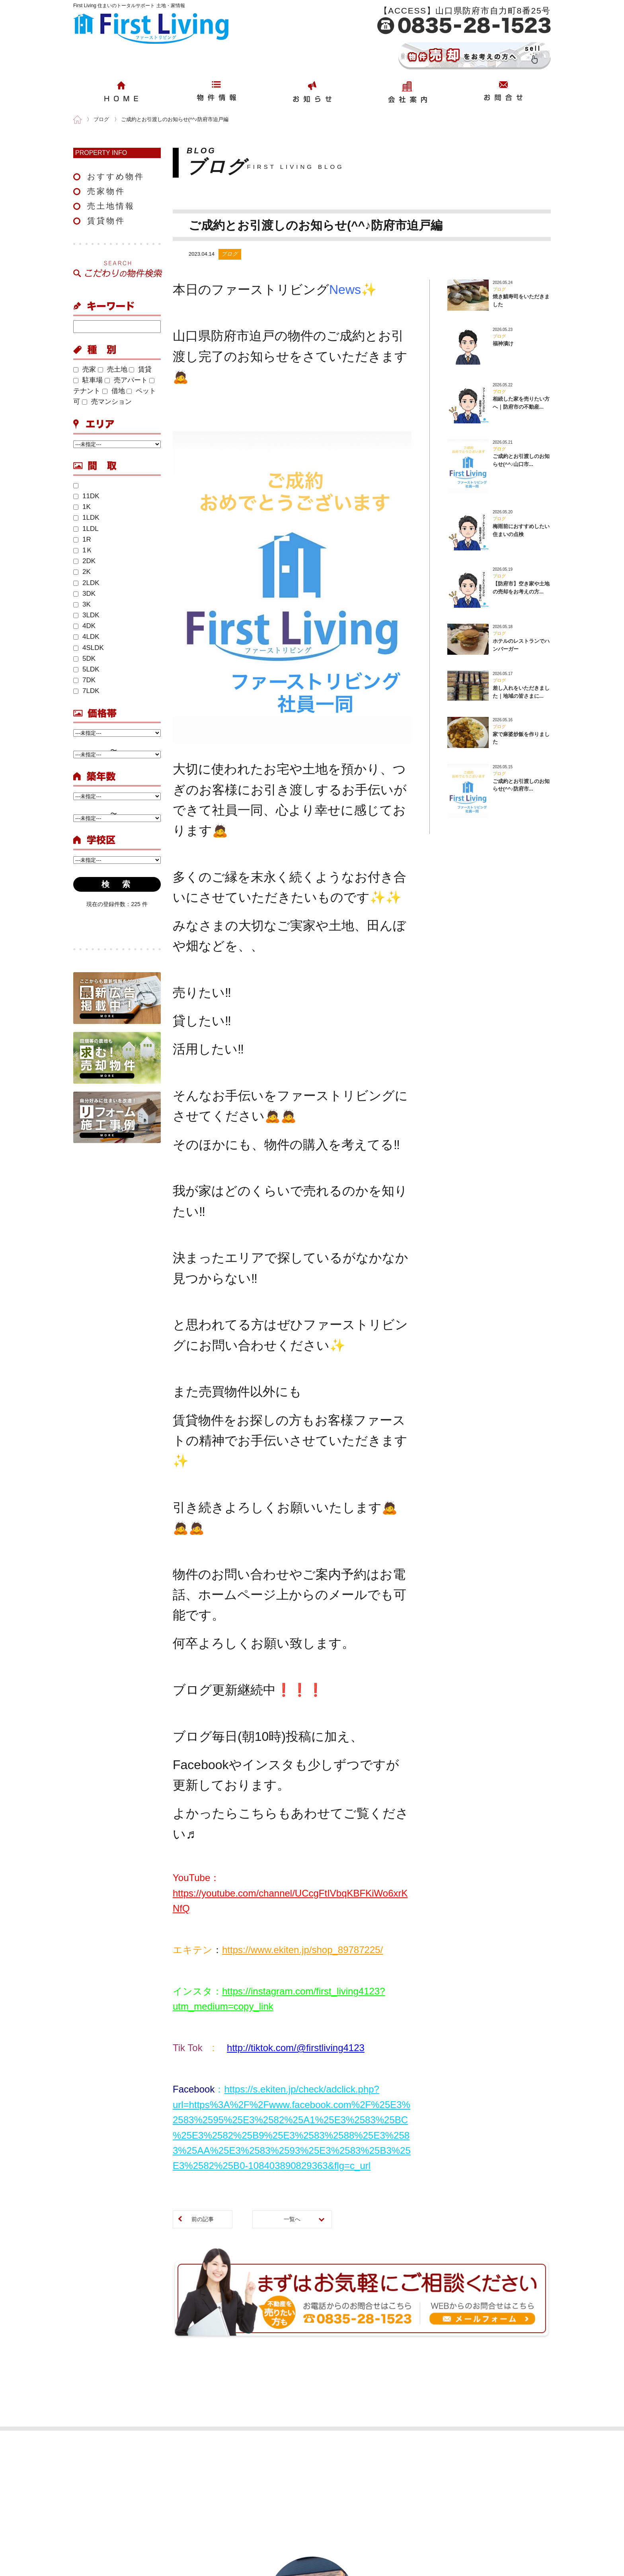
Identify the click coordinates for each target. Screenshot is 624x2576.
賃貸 (140, 369)
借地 (113, 391)
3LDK (86, 615)
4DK (84, 626)
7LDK (86, 691)
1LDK (86, 517)
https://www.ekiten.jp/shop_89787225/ (302, 1949)
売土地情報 (111, 206)
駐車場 (88, 380)
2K (82, 571)
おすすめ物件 (115, 176)
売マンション (107, 401)
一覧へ (292, 2219)
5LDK (86, 669)
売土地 (112, 369)
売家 (84, 369)
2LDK (86, 583)
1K (82, 507)
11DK (86, 496)
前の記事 (202, 2219)
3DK (84, 593)
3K (82, 604)
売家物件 (106, 191)
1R (82, 539)
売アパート (126, 380)
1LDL (86, 528)
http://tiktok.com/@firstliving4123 (296, 2047)
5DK (84, 658)
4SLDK (88, 648)
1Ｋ (83, 550)
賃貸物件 (106, 220)
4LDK (86, 636)
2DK (84, 561)
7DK (84, 680)
